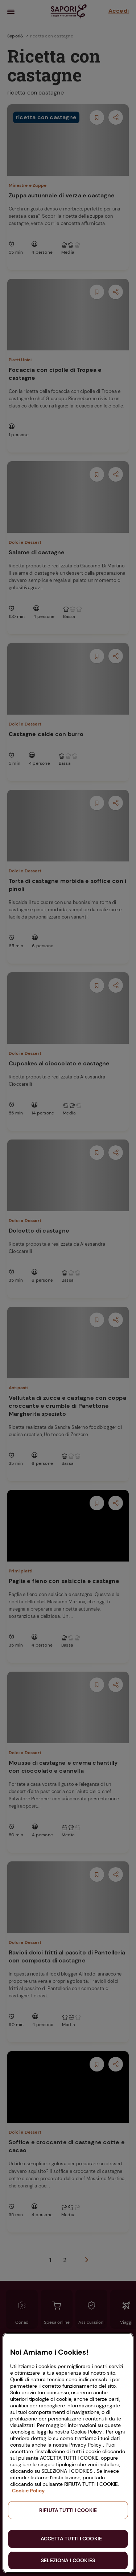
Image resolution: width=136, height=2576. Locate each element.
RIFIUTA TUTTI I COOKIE (68, 2510)
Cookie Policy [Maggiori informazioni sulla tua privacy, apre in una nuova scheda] (28, 2490)
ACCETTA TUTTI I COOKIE (71, 2538)
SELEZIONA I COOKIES (68, 2560)
